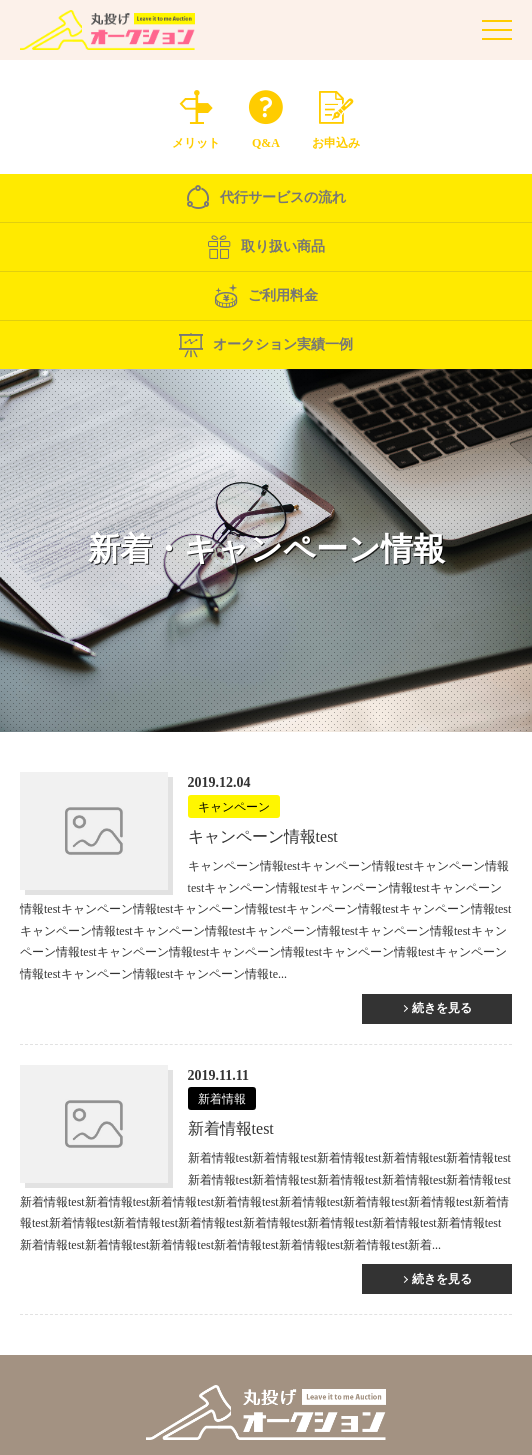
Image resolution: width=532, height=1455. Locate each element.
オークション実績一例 (266, 345)
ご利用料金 (266, 296)
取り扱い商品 (266, 247)
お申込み (336, 115)
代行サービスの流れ (266, 198)
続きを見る (442, 1008)
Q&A (266, 115)
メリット (196, 115)
